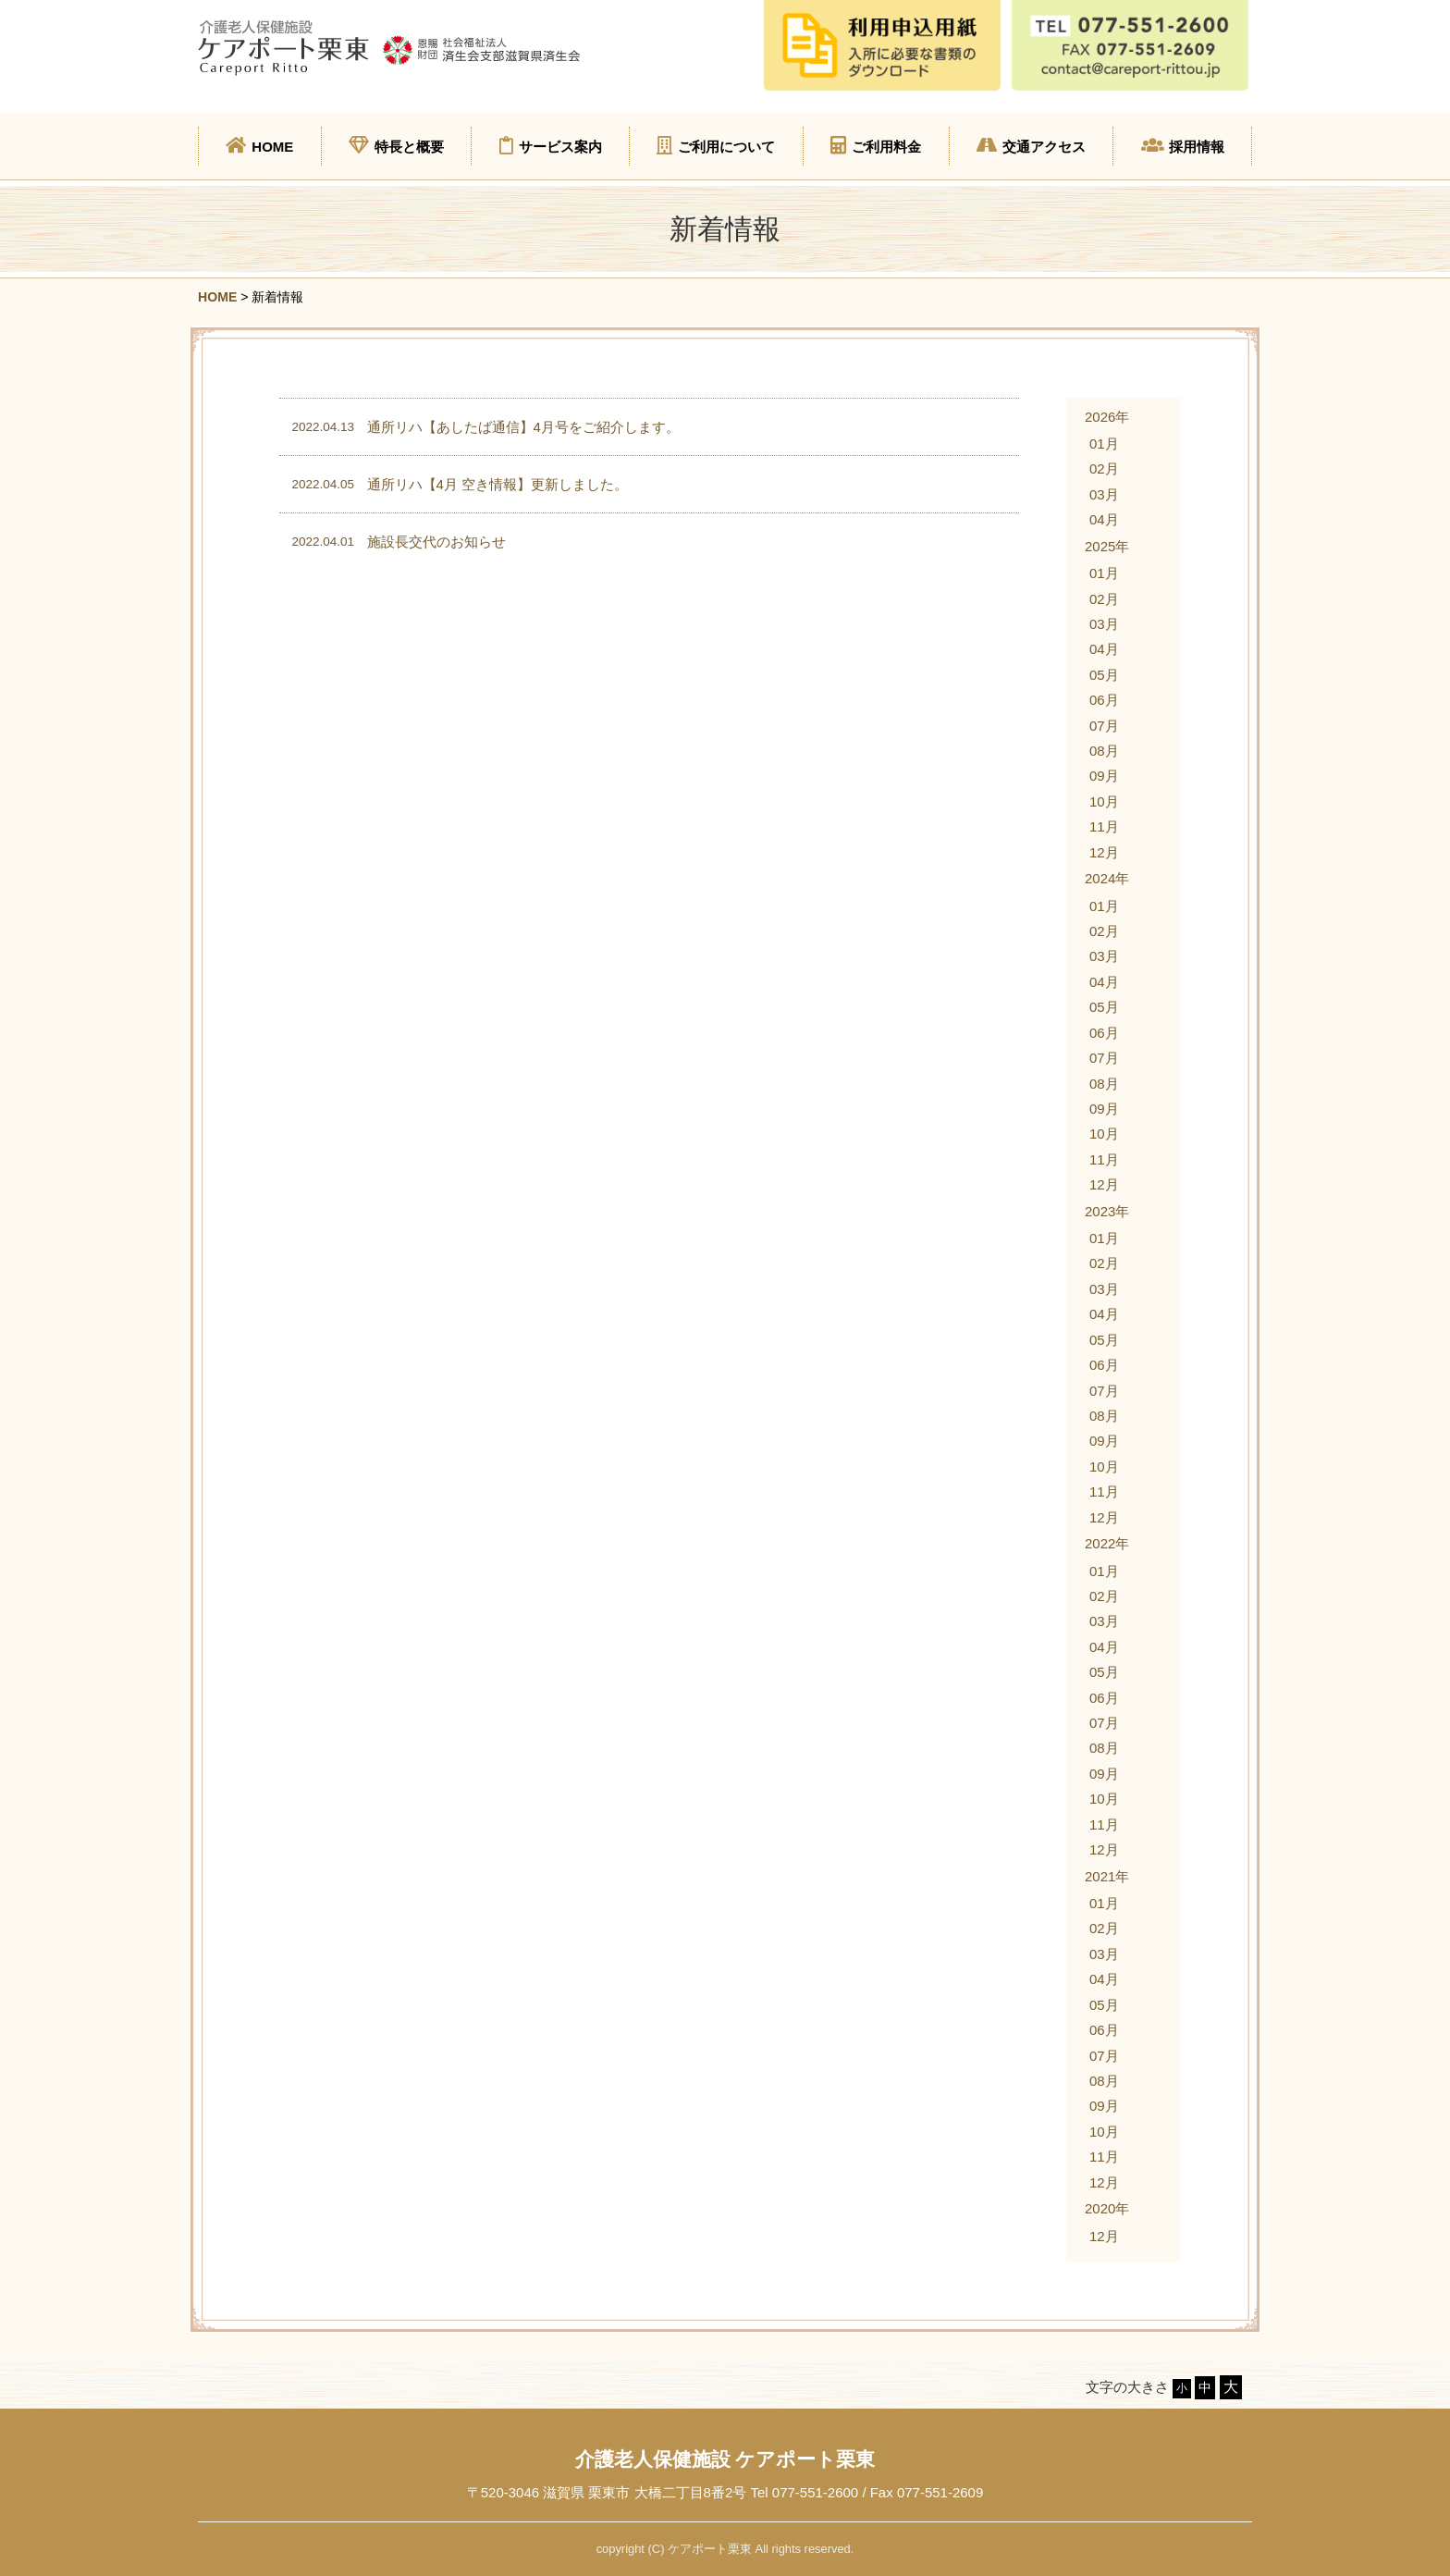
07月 (1104, 725)
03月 (1104, 494)
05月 (1104, 675)
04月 (1104, 519)
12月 (1104, 852)
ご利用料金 (875, 145)
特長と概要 (396, 145)
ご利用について (716, 145)
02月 (1104, 468)
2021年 (1107, 1876)
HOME (259, 145)
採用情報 (1182, 145)
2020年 (1107, 2208)
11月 (1104, 826)
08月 (1104, 750)
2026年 (1107, 417)
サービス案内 (550, 145)
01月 (1104, 443)
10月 (1104, 801)
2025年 (1107, 546)
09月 (1104, 775)
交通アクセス (1031, 145)
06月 (1104, 700)
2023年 (1107, 1211)
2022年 (1107, 1543)
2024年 (1107, 878)
